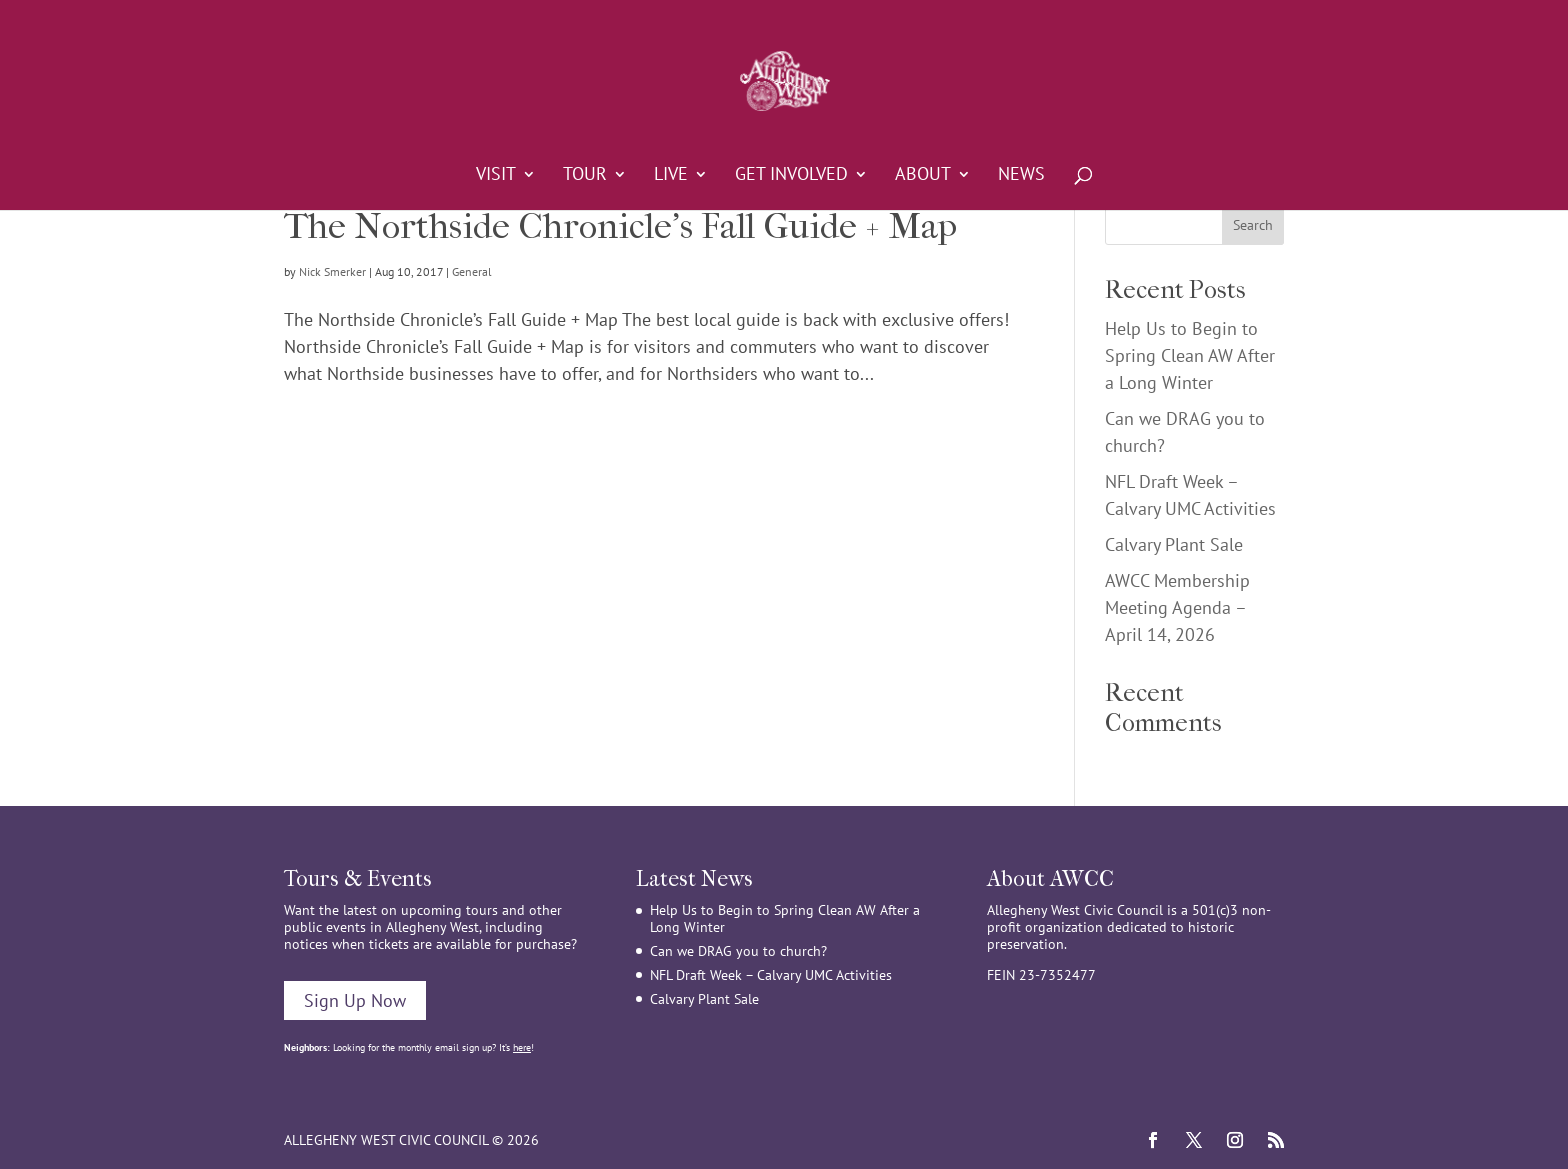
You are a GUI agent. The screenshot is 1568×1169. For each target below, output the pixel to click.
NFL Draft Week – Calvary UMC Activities (771, 975)
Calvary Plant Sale (1174, 544)
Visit (496, 176)
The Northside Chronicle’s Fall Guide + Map (620, 226)
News (1021, 176)
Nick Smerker (332, 271)
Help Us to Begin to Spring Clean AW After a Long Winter (1190, 355)
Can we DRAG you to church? (738, 951)
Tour (585, 176)
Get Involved (791, 176)
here (522, 1047)
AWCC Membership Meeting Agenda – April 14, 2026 (1177, 607)
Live (671, 176)
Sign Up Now (355, 1000)
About (923, 176)
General (472, 271)
